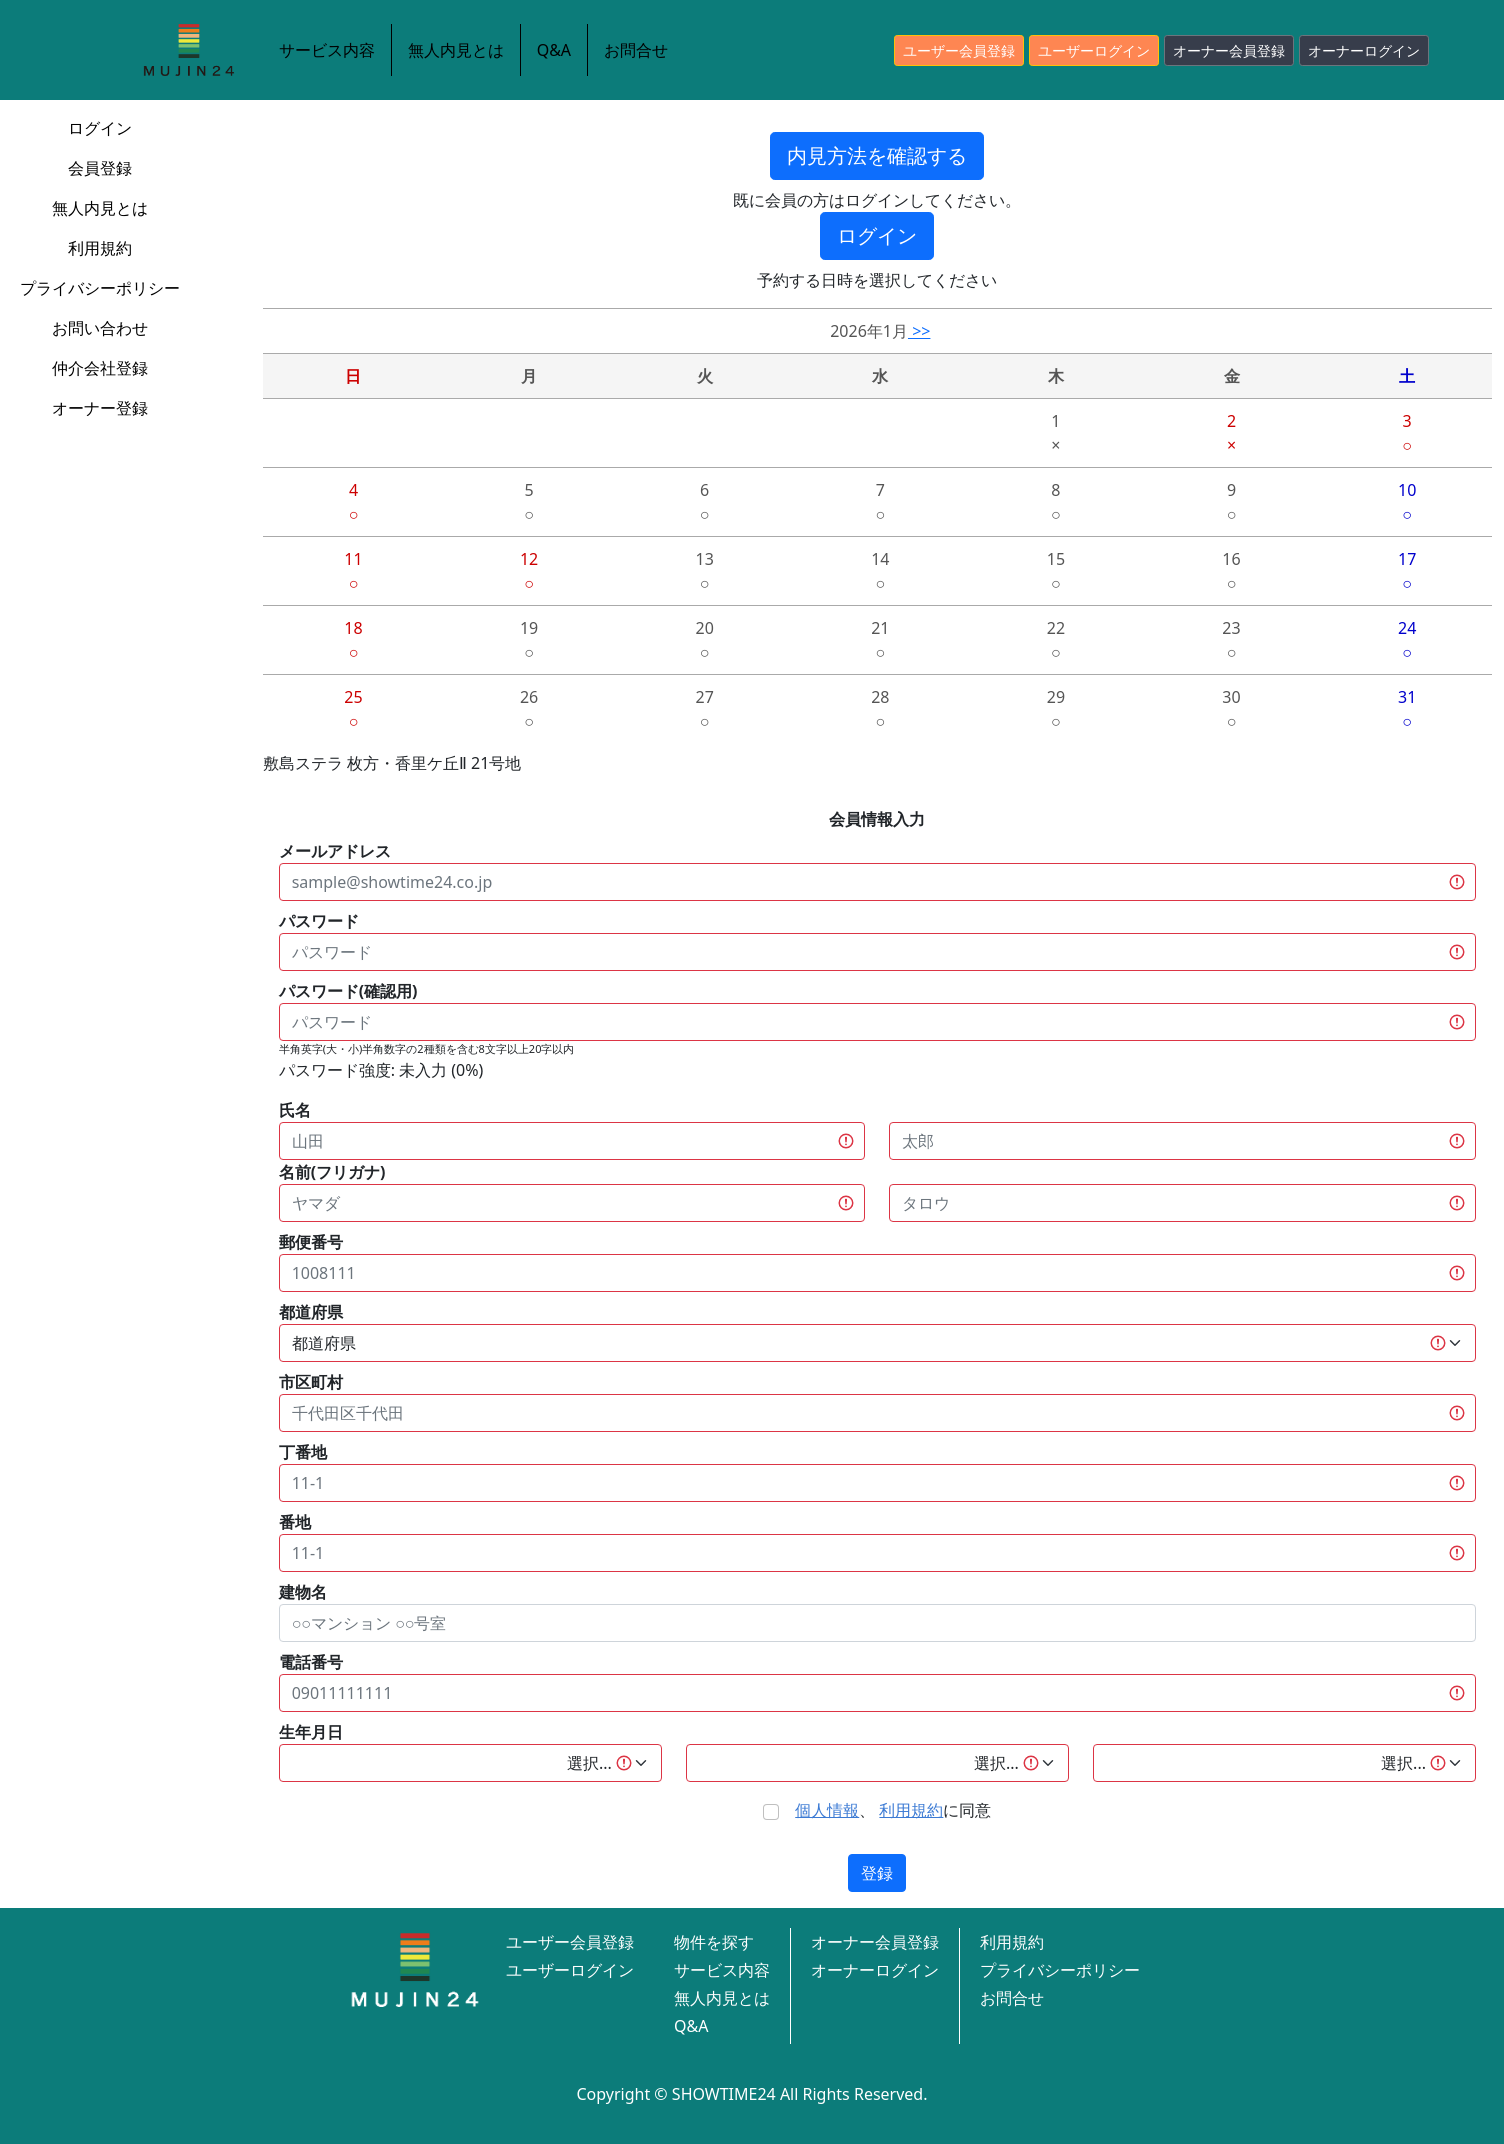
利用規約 (100, 248)
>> (919, 331)
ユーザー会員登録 (959, 50)
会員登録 (100, 168)
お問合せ (636, 50)
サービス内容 (327, 50)
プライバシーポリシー (100, 288)
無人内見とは (456, 50)
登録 (877, 1873)
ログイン (100, 128)
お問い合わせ (100, 328)
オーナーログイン (1364, 50)
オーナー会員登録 (1229, 50)
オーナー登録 (100, 408)
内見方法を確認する (877, 155)
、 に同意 (893, 1810)
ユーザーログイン (1094, 50)
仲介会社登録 (100, 368)
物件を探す (714, 1942)
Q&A (554, 50)
